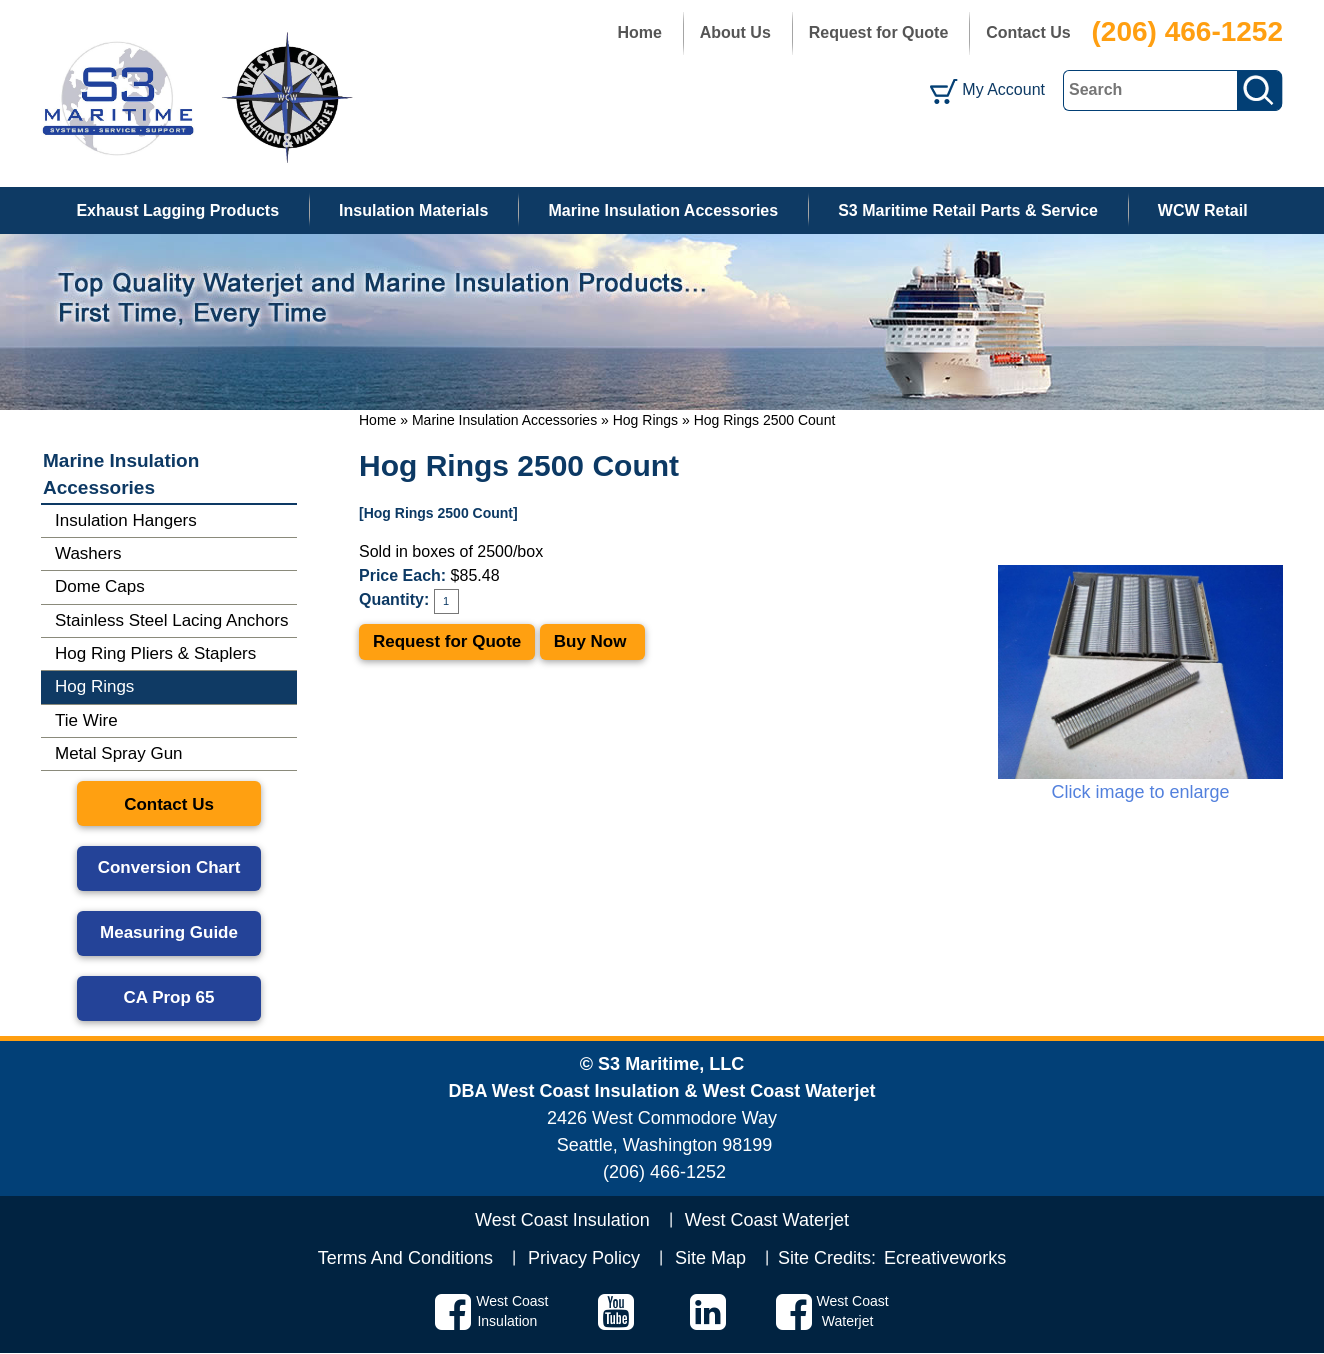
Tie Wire (86, 720)
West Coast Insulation (562, 1220)
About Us (735, 32)
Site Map (710, 1258)
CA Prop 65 (168, 997)
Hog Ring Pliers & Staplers (155, 653)
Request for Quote (879, 32)
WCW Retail (1203, 210)
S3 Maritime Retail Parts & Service (968, 210)
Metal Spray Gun (119, 753)
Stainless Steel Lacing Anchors (171, 620)
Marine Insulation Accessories (663, 210)
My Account (1003, 89)
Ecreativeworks (945, 1258)
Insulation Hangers (126, 520)
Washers (88, 553)
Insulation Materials (413, 210)
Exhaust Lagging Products (177, 210)
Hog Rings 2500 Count (765, 420)
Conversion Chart (169, 867)
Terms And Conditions (405, 1258)
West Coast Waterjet (767, 1220)
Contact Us (1028, 32)
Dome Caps (100, 586)
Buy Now (592, 641)
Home (639, 32)
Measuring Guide (169, 932)
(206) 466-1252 (1187, 31)
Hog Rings (645, 420)
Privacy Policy (584, 1258)
